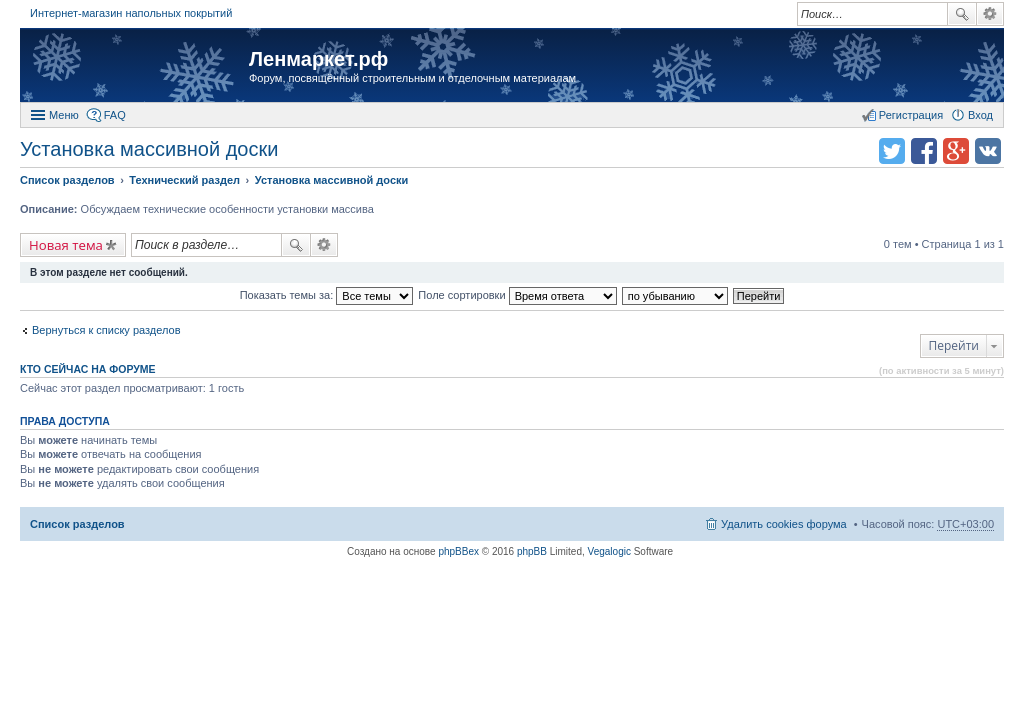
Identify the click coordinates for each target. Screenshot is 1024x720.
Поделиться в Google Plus (956, 151)
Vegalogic (609, 551)
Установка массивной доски (149, 149)
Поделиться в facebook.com (924, 151)
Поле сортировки (517, 295)
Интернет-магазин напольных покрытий (131, 13)
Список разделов (77, 524)
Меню (64, 115)
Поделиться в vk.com (988, 151)
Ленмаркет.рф (318, 59)
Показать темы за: (327, 295)
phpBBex (458, 551)
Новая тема (66, 245)
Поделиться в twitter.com (892, 151)
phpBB (532, 551)
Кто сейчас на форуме (88, 369)
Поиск (962, 14)
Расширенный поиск (990, 14)
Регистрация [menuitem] (911, 115)
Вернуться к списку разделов (106, 330)
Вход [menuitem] (980, 115)
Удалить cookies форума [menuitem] (784, 524)
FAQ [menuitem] (115, 115)
